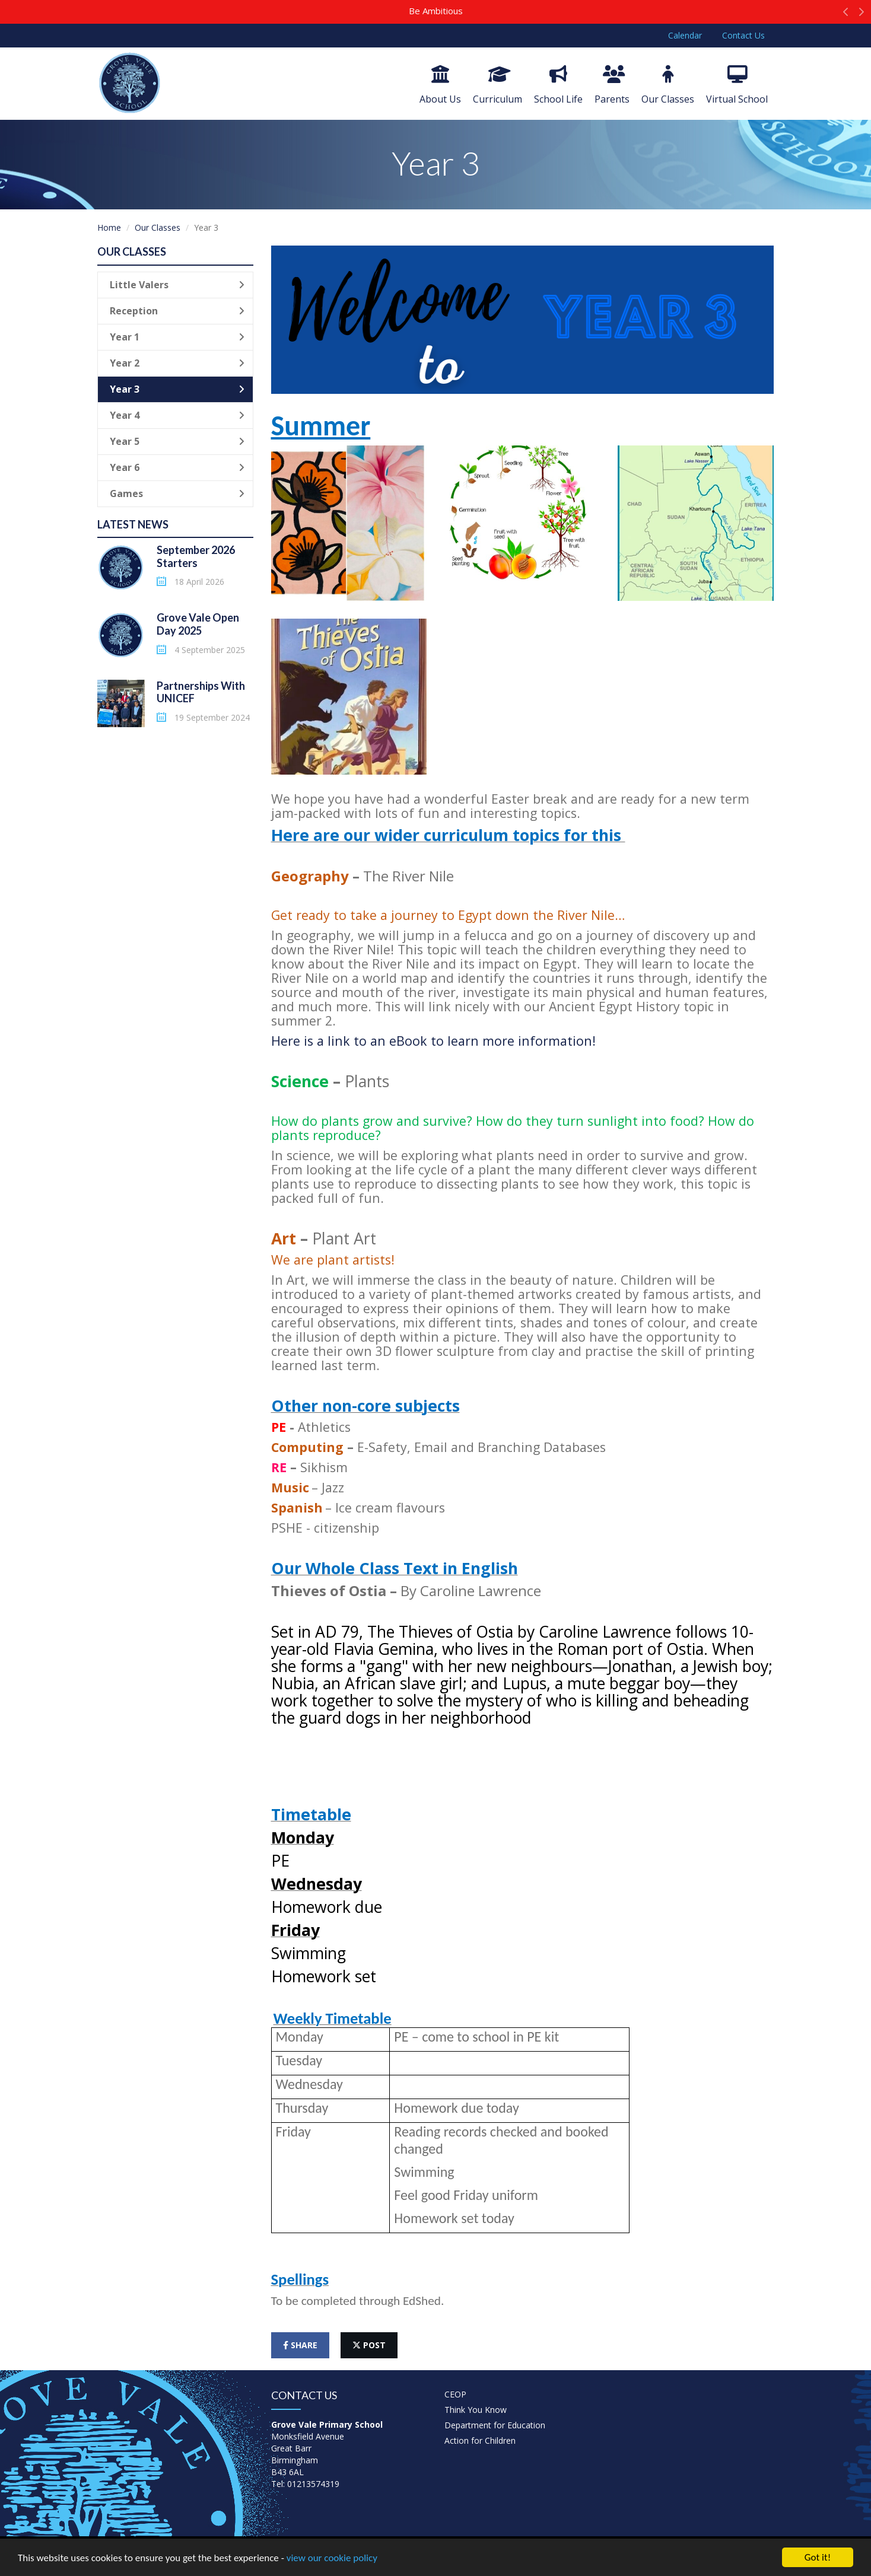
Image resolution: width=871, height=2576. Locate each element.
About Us (440, 85)
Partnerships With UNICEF (201, 692)
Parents (612, 85)
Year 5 (177, 441)
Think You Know (475, 2409)
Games (177, 493)
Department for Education (494, 2425)
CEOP (455, 2394)
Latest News (133, 524)
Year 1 (177, 336)
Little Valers (177, 284)
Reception (177, 310)
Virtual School (737, 85)
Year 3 (177, 389)
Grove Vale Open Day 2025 (198, 624)
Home (109, 227)
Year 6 (177, 467)
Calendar (685, 35)
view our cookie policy (332, 2558)
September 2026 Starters (196, 556)
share (300, 2345)
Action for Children (480, 2440)
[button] (845, 15)
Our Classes (667, 85)
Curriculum (497, 85)
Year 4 (177, 415)
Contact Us (743, 35)
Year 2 (177, 363)
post (369, 2345)
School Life (558, 85)
